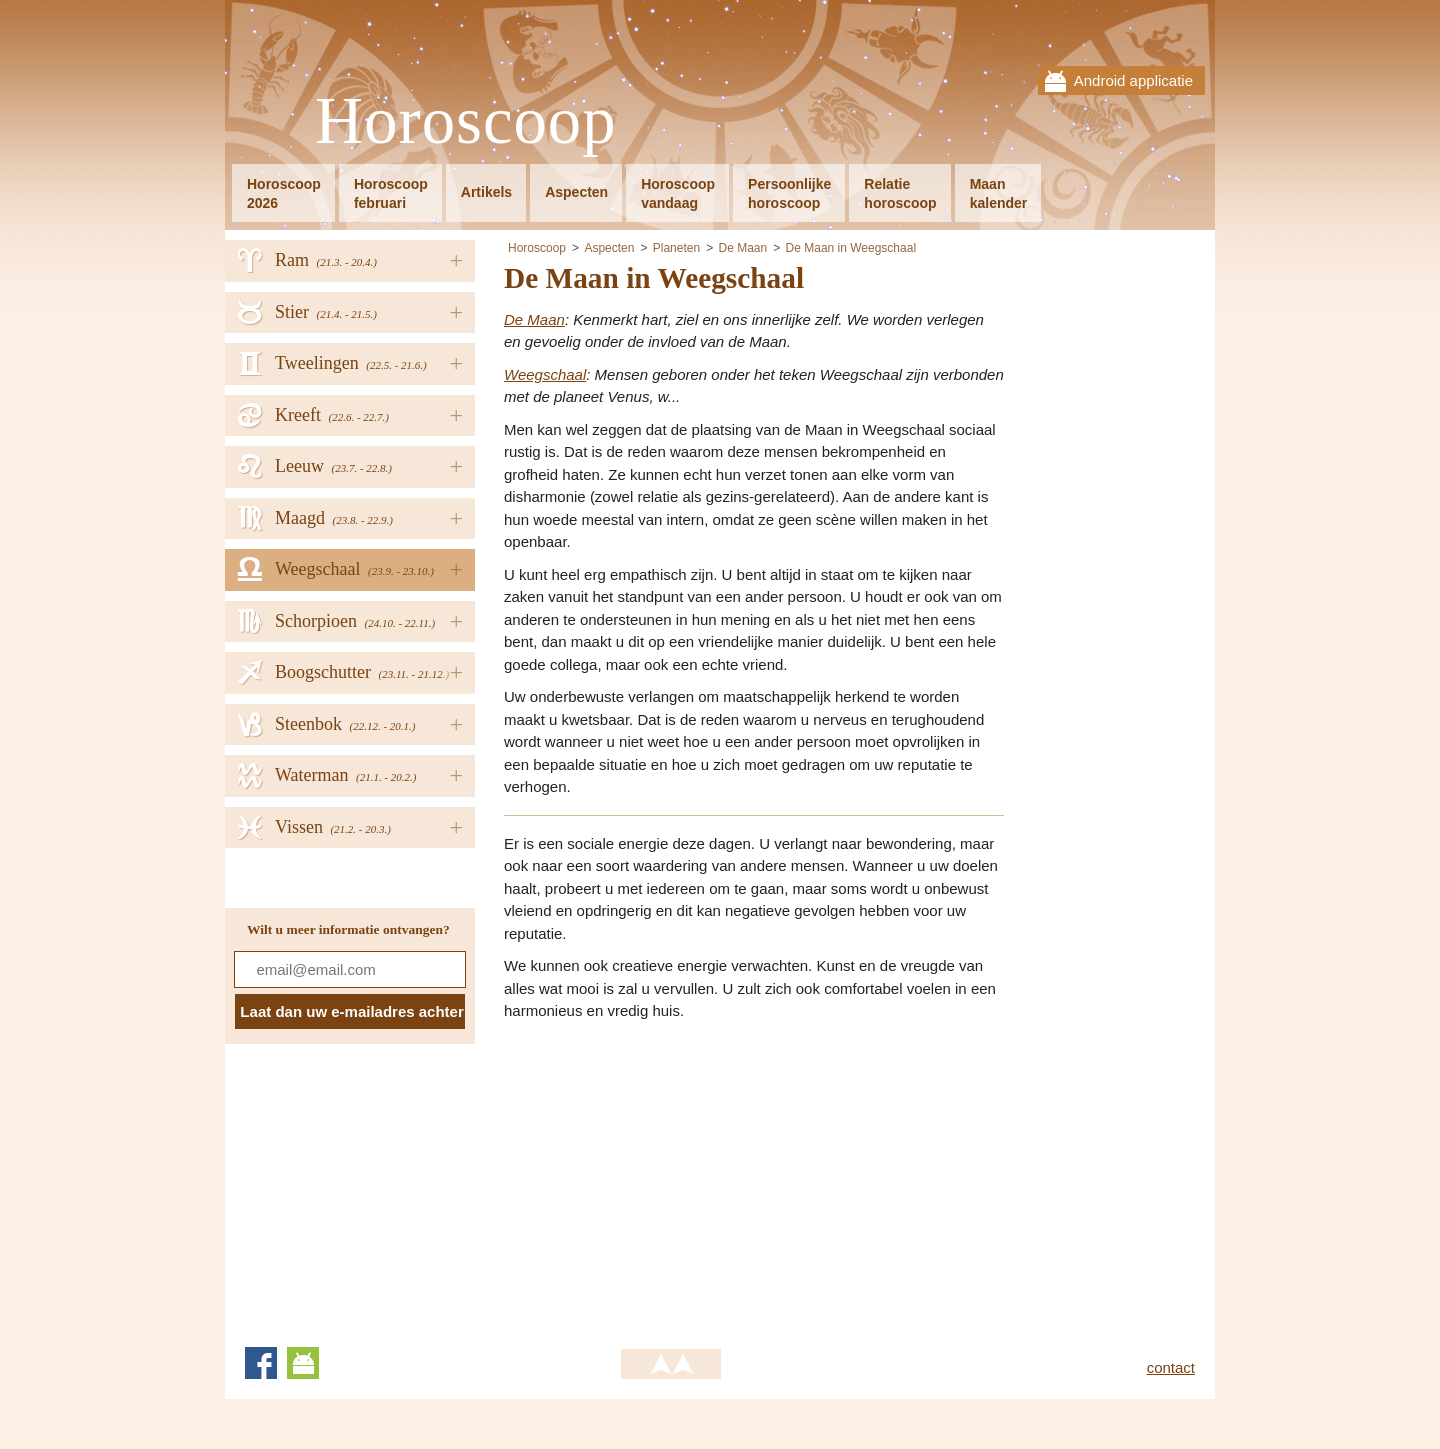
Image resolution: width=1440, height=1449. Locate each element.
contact (1171, 1367)
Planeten (676, 248)
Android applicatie (1133, 80)
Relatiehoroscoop (900, 193)
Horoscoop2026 (284, 193)
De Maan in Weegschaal (851, 248)
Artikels (486, 192)
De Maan (742, 248)
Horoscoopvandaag (678, 193)
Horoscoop (466, 121)
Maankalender (999, 193)
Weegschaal (545, 374)
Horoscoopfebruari (391, 193)
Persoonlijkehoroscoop (789, 193)
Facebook (261, 1363)
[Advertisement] (672, 1178)
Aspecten (576, 192)
